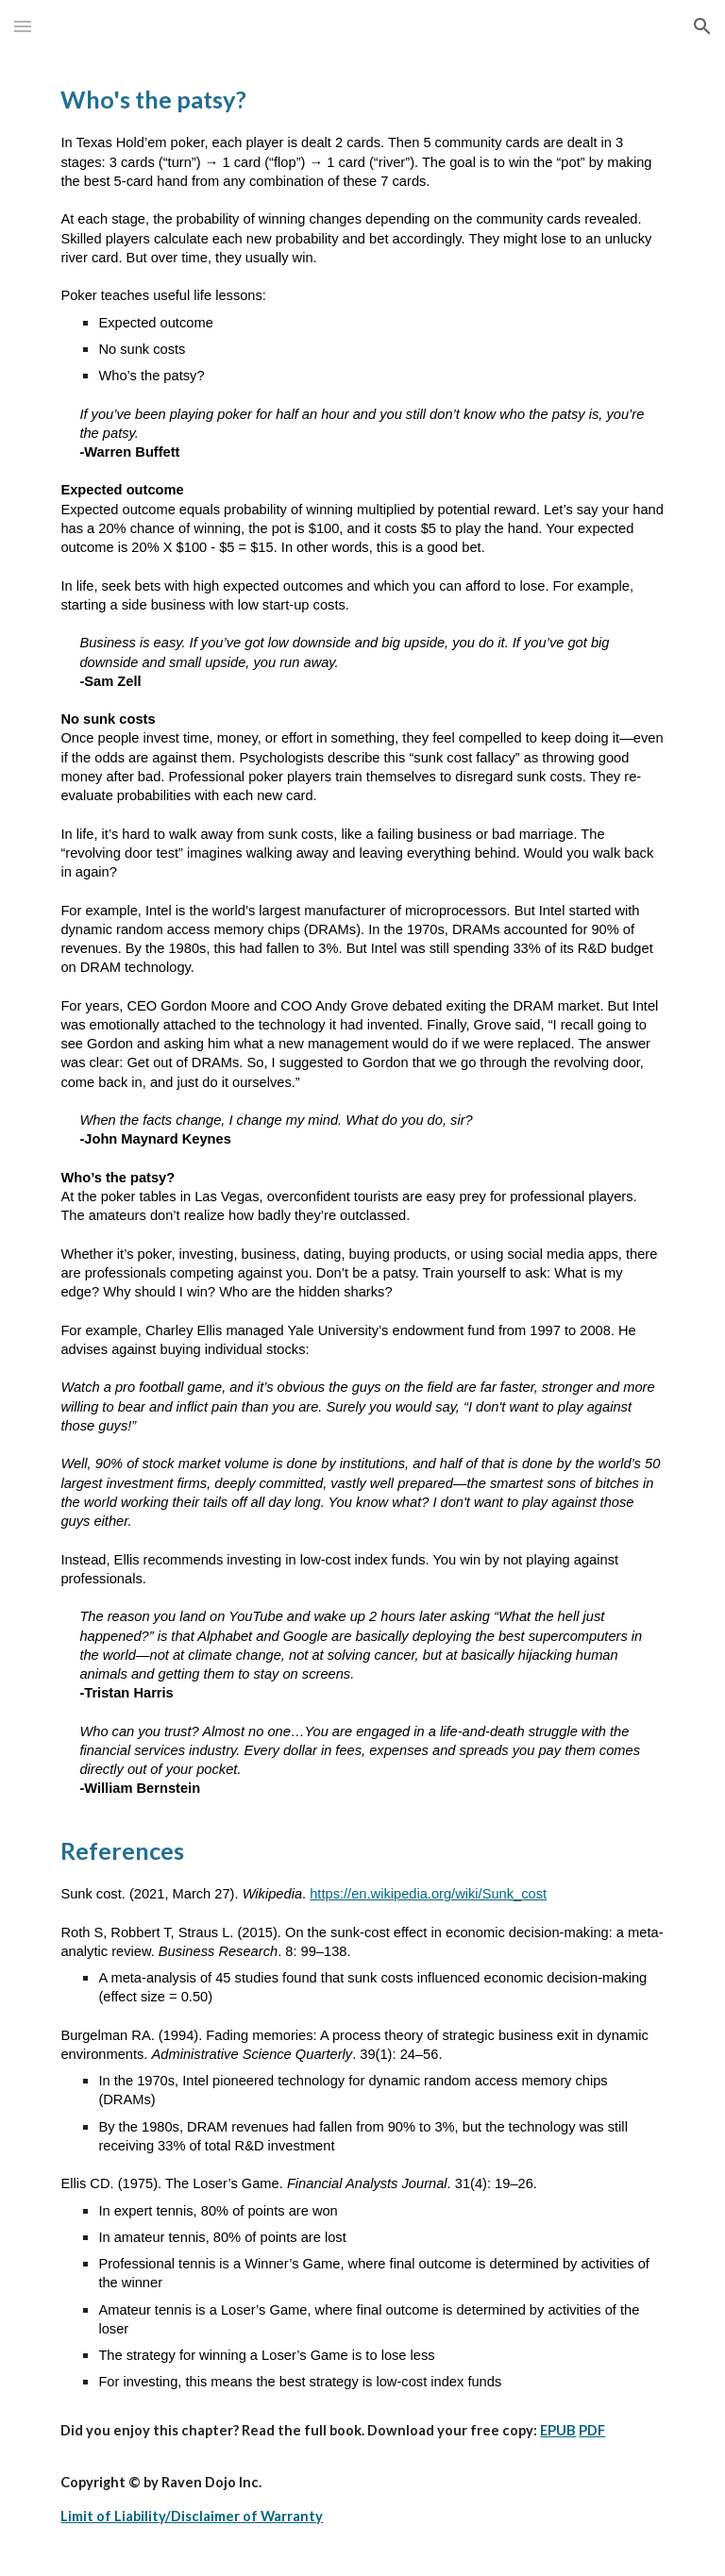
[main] (362, 1314)
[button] (22, 26)
